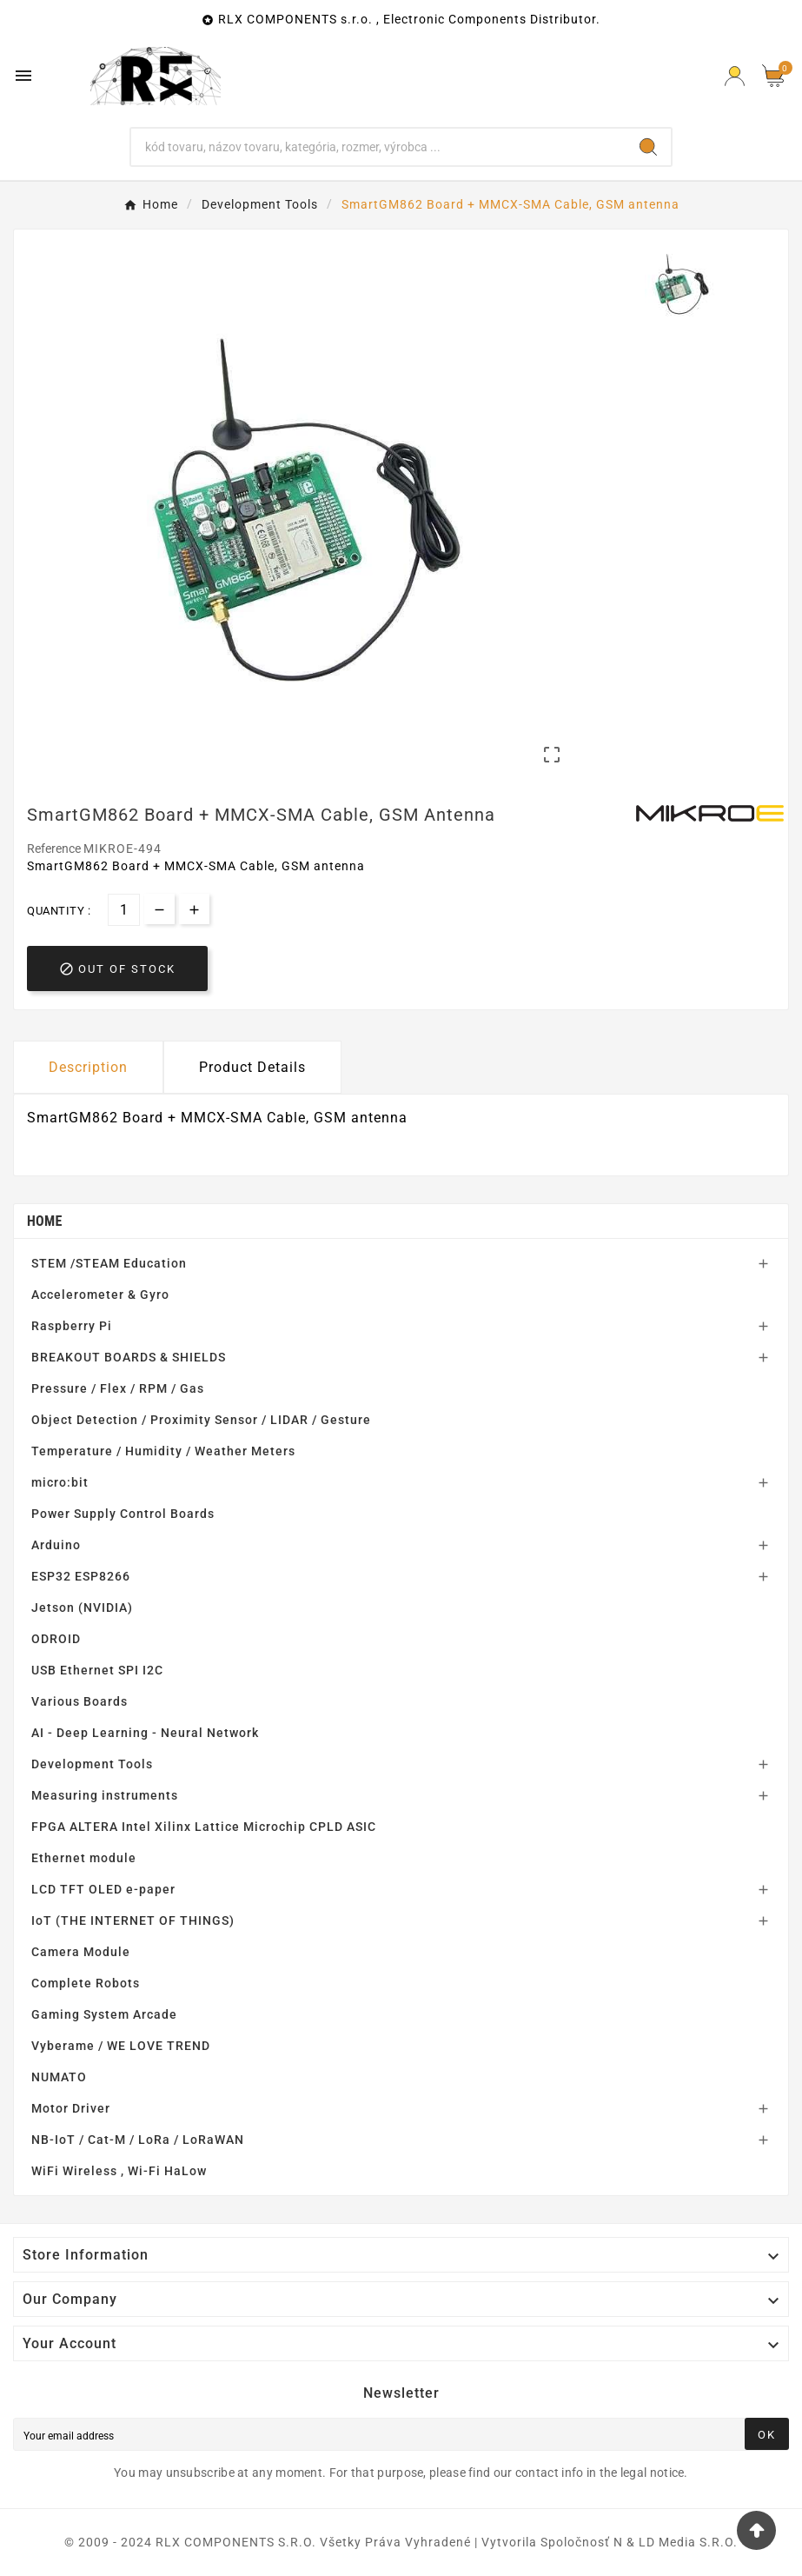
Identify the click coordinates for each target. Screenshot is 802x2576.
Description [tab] (88, 1067)
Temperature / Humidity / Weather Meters (163, 1451)
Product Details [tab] (252, 1067)
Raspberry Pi (71, 1326)
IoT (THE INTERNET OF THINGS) (133, 1920)
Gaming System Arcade (104, 2014)
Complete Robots (85, 1983)
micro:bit (60, 1482)
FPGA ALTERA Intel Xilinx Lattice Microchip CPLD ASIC (203, 1827)
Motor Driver (70, 2108)
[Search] (378, 147)
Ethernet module (83, 1858)
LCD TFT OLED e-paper (103, 1889)
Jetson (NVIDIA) (82, 1607)
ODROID (56, 1639)
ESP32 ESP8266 (80, 1576)
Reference (55, 848)
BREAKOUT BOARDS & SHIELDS (128, 1357)
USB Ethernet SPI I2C (97, 1670)
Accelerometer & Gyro (100, 1294)
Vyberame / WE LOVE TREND (120, 2046)
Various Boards (79, 1701)
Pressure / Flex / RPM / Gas (117, 1388)
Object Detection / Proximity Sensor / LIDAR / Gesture (201, 1420)
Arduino (56, 1545)
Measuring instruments (104, 1795)
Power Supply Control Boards (123, 1514)
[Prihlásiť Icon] (735, 76)
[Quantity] (124, 910)
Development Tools (92, 1764)
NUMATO (59, 2077)
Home (45, 1221)
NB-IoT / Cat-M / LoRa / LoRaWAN (137, 2140)
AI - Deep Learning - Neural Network (145, 1733)
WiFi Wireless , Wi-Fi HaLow (119, 2171)
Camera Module (80, 1952)
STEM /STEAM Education (109, 1263)
